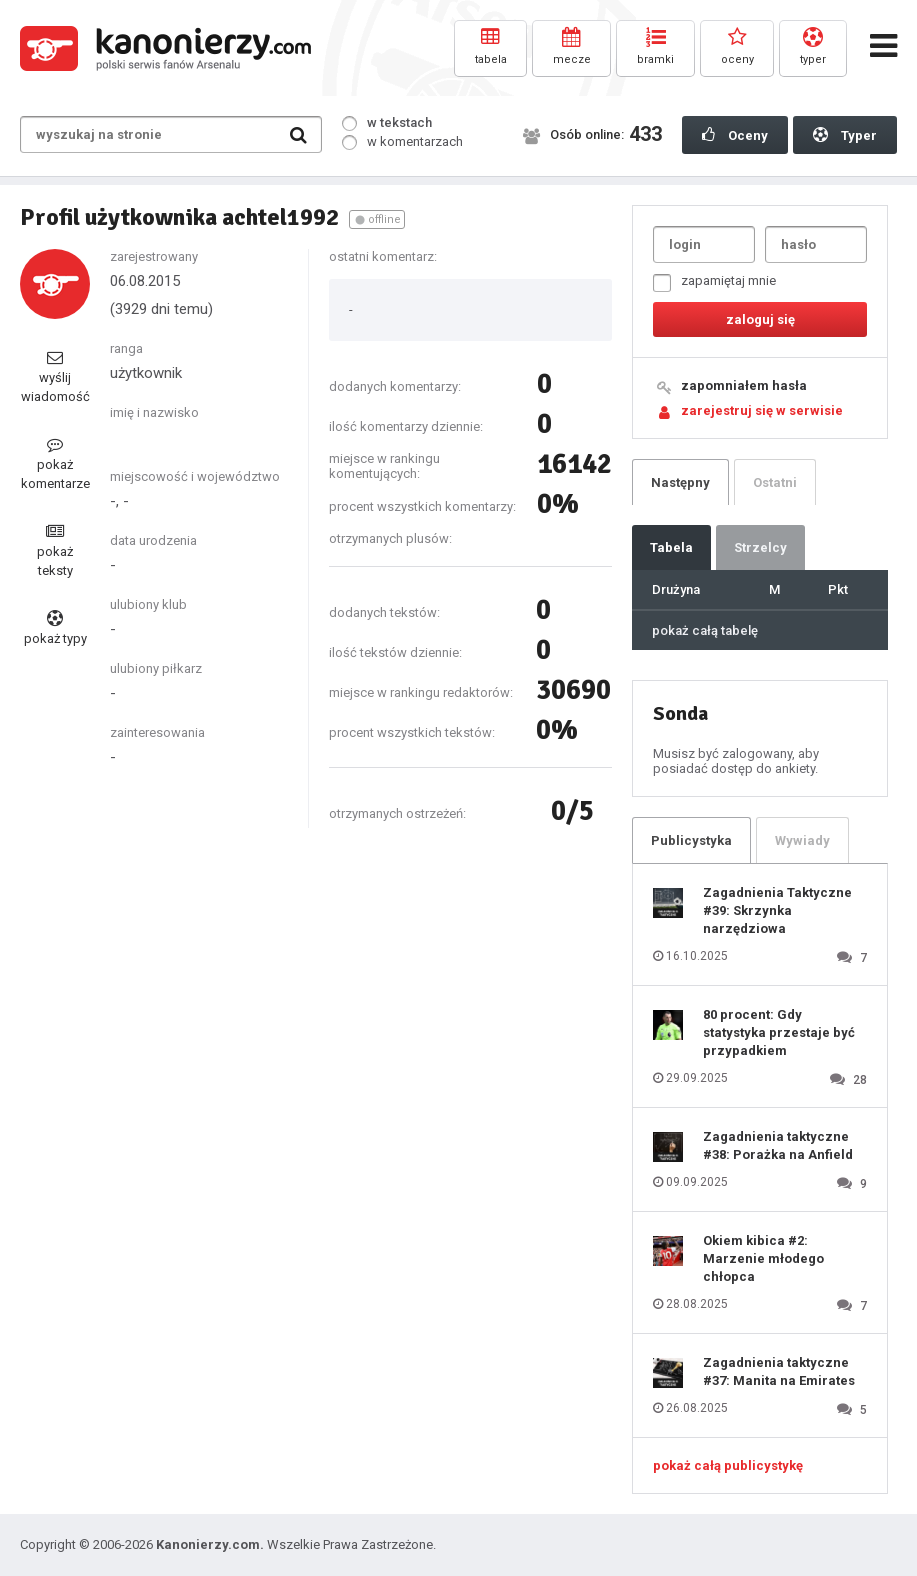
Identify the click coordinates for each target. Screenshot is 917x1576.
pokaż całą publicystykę (728, 1465)
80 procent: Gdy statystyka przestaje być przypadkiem (779, 1032)
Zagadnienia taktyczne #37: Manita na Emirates (779, 1371)
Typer (845, 135)
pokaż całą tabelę (705, 630)
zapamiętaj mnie (714, 282)
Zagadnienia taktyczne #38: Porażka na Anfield (778, 1145)
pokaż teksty (55, 550)
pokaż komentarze (55, 463)
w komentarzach (402, 141)
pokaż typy (55, 628)
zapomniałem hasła (744, 385)
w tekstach (387, 122)
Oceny (735, 135)
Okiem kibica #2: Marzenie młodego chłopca (763, 1258)
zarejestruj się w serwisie (762, 410)
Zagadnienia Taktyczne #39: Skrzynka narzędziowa (777, 910)
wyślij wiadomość (55, 376)
